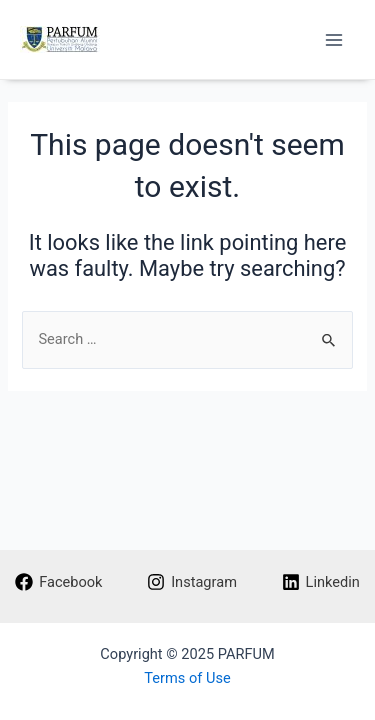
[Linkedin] (321, 582)
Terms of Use (187, 678)
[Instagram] (191, 582)
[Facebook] (58, 582)
